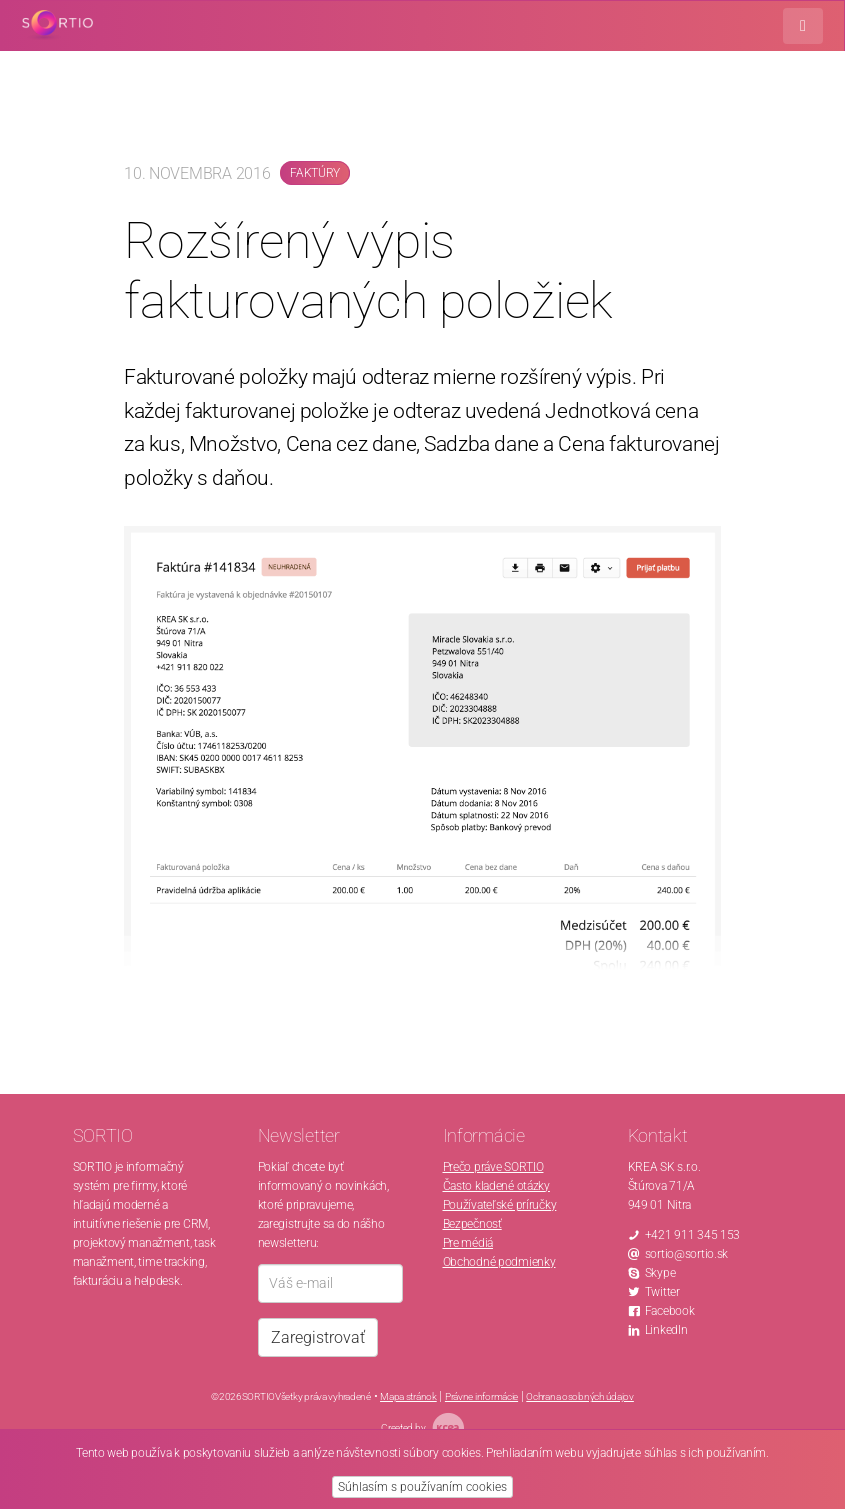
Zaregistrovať (318, 1337)
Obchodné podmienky (499, 1262)
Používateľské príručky (500, 1205)
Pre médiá (468, 1243)
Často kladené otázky (496, 1186)
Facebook (670, 1311)
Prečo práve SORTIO (493, 1167)
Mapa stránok (408, 1396)
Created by (422, 1427)
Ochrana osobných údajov (580, 1396)
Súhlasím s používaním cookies (422, 1487)
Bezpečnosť (472, 1224)
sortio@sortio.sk (687, 1254)
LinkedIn (666, 1330)
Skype (660, 1273)
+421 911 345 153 (693, 1235)
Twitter (662, 1292)
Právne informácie (481, 1396)
